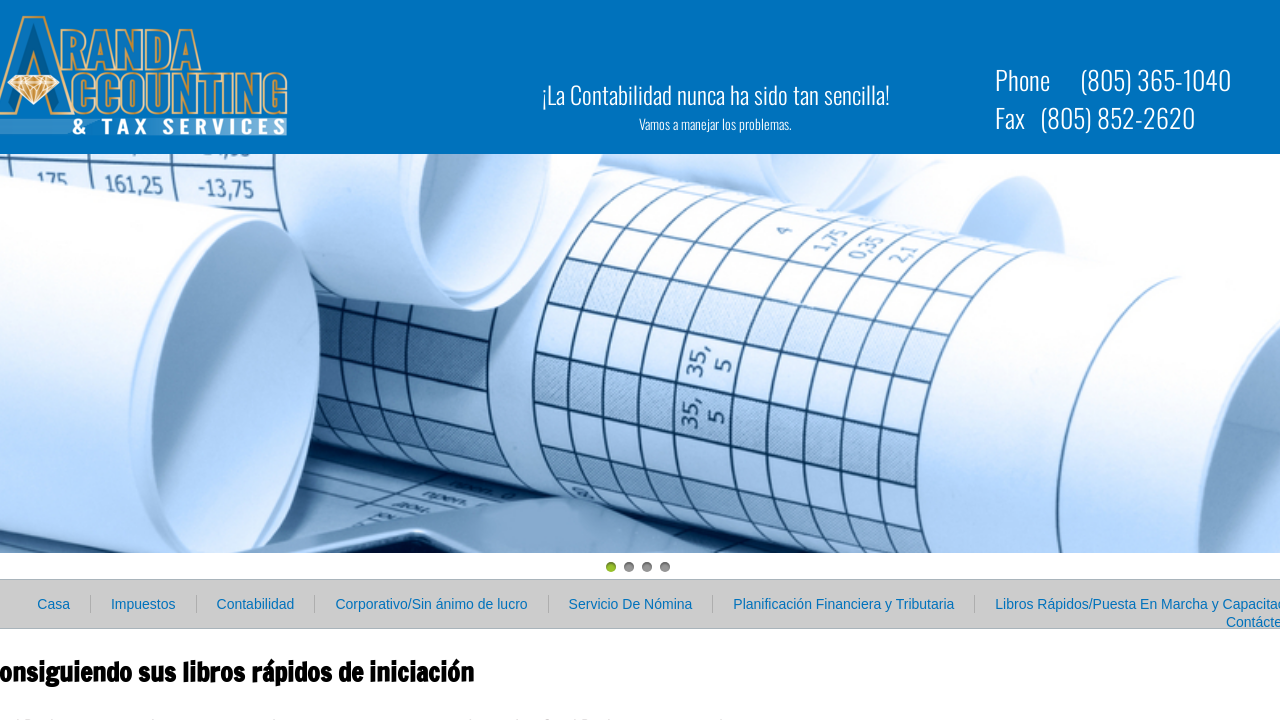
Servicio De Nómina (631, 604)
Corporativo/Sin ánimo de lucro (431, 604)
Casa (53, 604)
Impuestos (143, 604)
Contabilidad (256, 604)
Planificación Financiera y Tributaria (843, 604)
